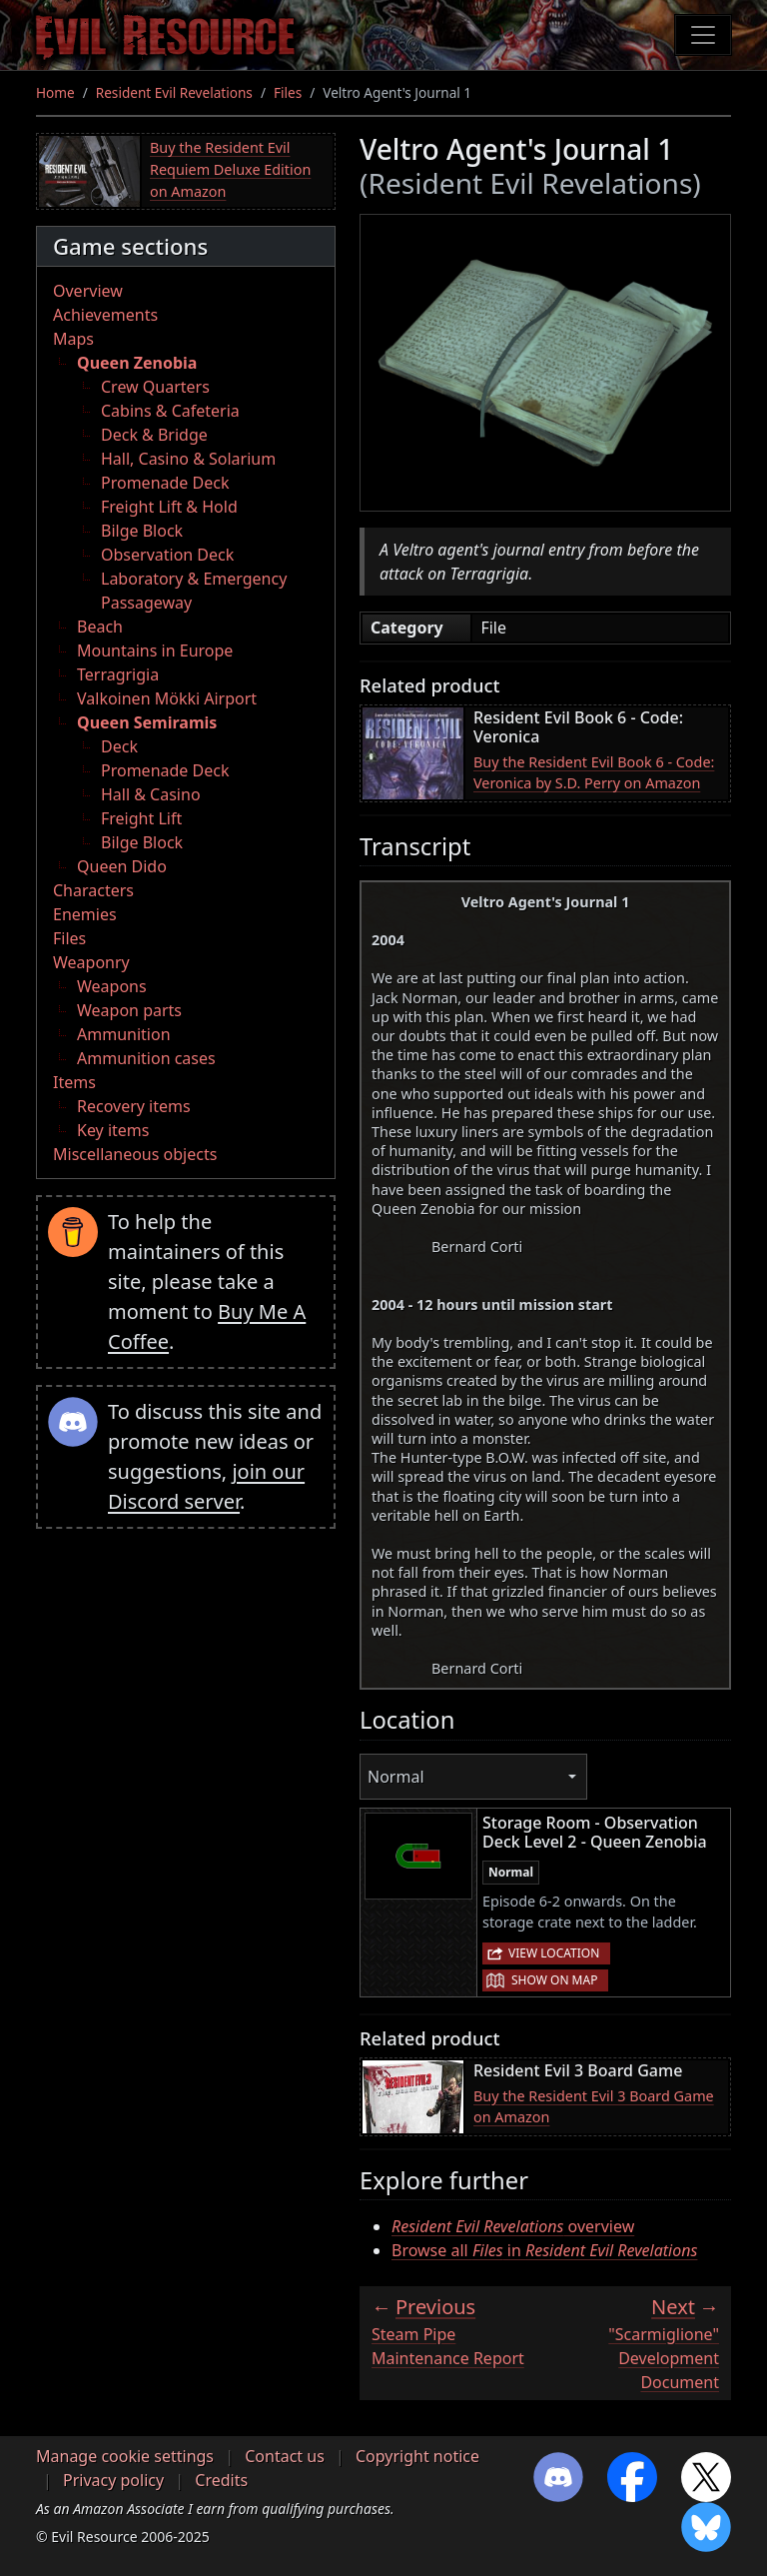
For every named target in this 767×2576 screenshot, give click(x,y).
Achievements (105, 315)
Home (55, 92)
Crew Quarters (155, 387)
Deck (119, 746)
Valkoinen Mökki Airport (167, 698)
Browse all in (544, 2250)
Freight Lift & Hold (169, 507)
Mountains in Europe (155, 650)
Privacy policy (113, 2480)
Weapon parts (129, 1010)
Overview (88, 291)
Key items (113, 1130)
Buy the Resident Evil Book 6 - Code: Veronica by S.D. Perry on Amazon (593, 772)
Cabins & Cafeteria (170, 411)
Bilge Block (142, 531)
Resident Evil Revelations (174, 92)
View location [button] (553, 1952)
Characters (93, 890)
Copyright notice (417, 2456)
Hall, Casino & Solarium (188, 459)
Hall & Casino (151, 794)
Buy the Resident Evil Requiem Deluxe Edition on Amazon (230, 169)
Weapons (112, 986)
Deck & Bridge (154, 435)
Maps (73, 339)
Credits (221, 2480)
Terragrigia (118, 674)
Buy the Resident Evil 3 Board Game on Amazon (593, 2106)
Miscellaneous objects (135, 1154)
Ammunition (124, 1034)
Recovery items (134, 1106)
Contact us (285, 2456)
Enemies (85, 914)
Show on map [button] (554, 1979)
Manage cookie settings (125, 2456)
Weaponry (91, 962)
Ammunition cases (146, 1058)
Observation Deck (167, 555)
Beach (100, 627)
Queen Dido (122, 866)
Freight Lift (141, 818)
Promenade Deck (165, 483)
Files (288, 92)
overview (512, 2226)
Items (74, 1082)
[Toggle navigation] (703, 35)
